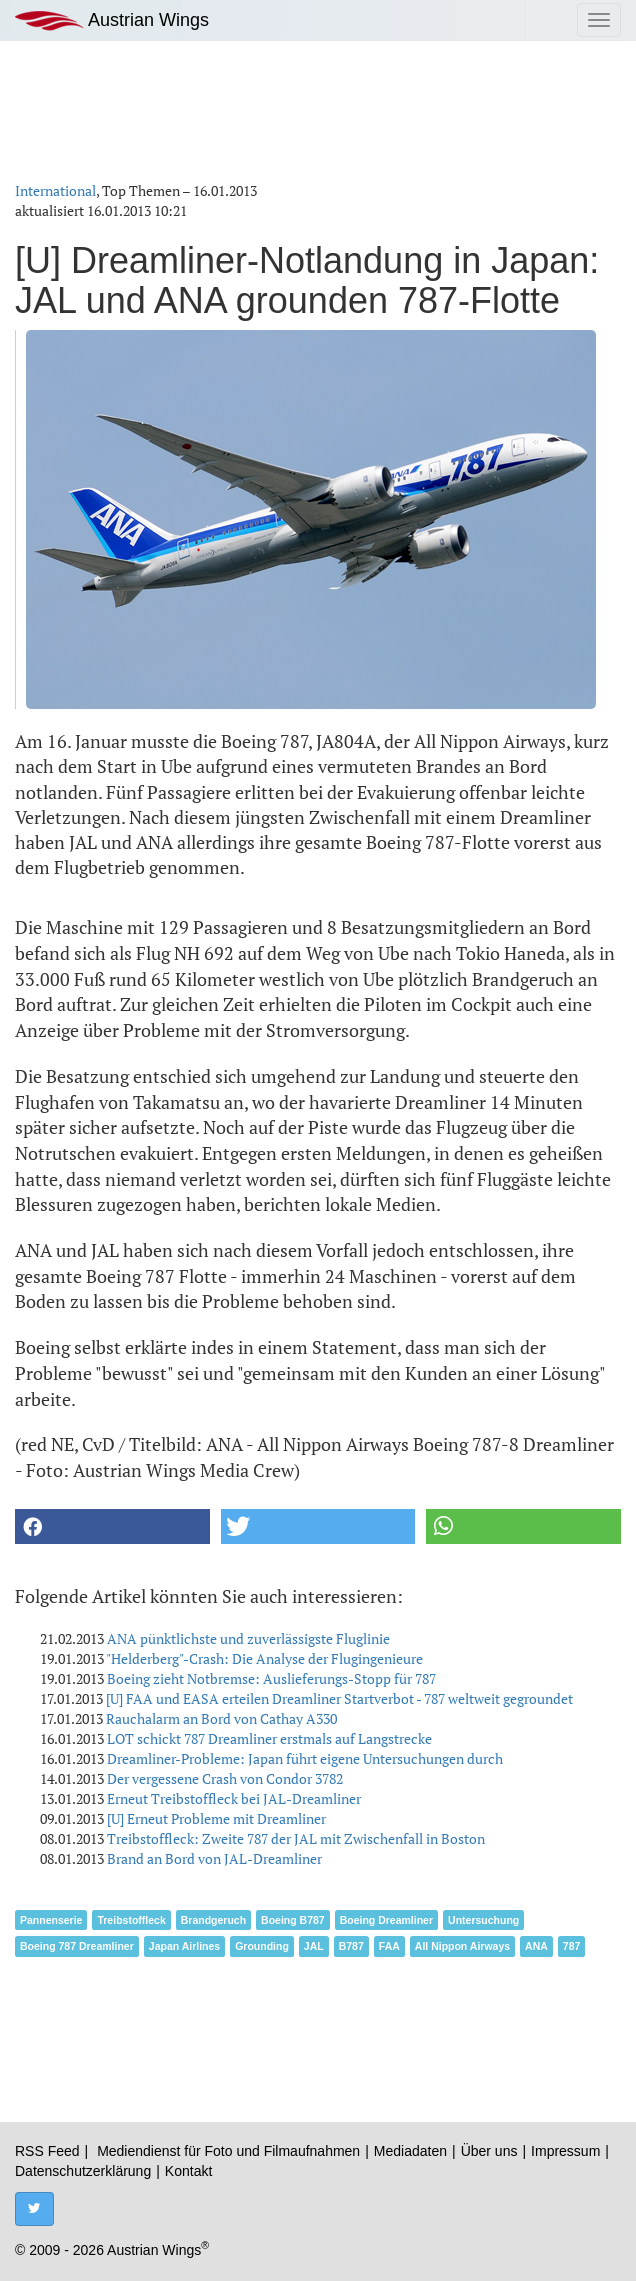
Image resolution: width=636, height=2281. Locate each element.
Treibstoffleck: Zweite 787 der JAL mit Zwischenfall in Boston (296, 1838)
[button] (112, 1526)
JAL (314, 1946)
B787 (351, 1946)
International (55, 190)
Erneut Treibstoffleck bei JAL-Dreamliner (234, 1798)
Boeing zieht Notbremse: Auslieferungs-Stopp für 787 (271, 1678)
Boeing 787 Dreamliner (77, 1946)
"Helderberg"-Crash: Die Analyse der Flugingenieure (264, 1658)
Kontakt (188, 2171)
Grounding (262, 1946)
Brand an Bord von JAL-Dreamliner (214, 1858)
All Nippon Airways (462, 1946)
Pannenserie (51, 1920)
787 (572, 1946)
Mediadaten (410, 2151)
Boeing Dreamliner (386, 1920)
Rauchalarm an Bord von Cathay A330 (221, 1718)
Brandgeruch (213, 1920)
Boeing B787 (293, 1920)
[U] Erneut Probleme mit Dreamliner (216, 1818)
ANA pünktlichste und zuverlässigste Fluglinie (248, 1638)
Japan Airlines (184, 1946)
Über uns (489, 2151)
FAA (389, 1946)
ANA (536, 1946)
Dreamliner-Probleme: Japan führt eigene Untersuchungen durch (305, 1758)
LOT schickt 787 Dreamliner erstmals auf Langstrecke (269, 1738)
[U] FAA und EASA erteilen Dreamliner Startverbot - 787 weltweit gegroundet (339, 1698)
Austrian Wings (112, 20)
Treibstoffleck (131, 1920)
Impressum (565, 2151)
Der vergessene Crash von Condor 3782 (225, 1778)
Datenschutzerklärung (83, 2171)
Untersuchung (483, 1920)
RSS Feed (47, 2151)
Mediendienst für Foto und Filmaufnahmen (228, 2151)
